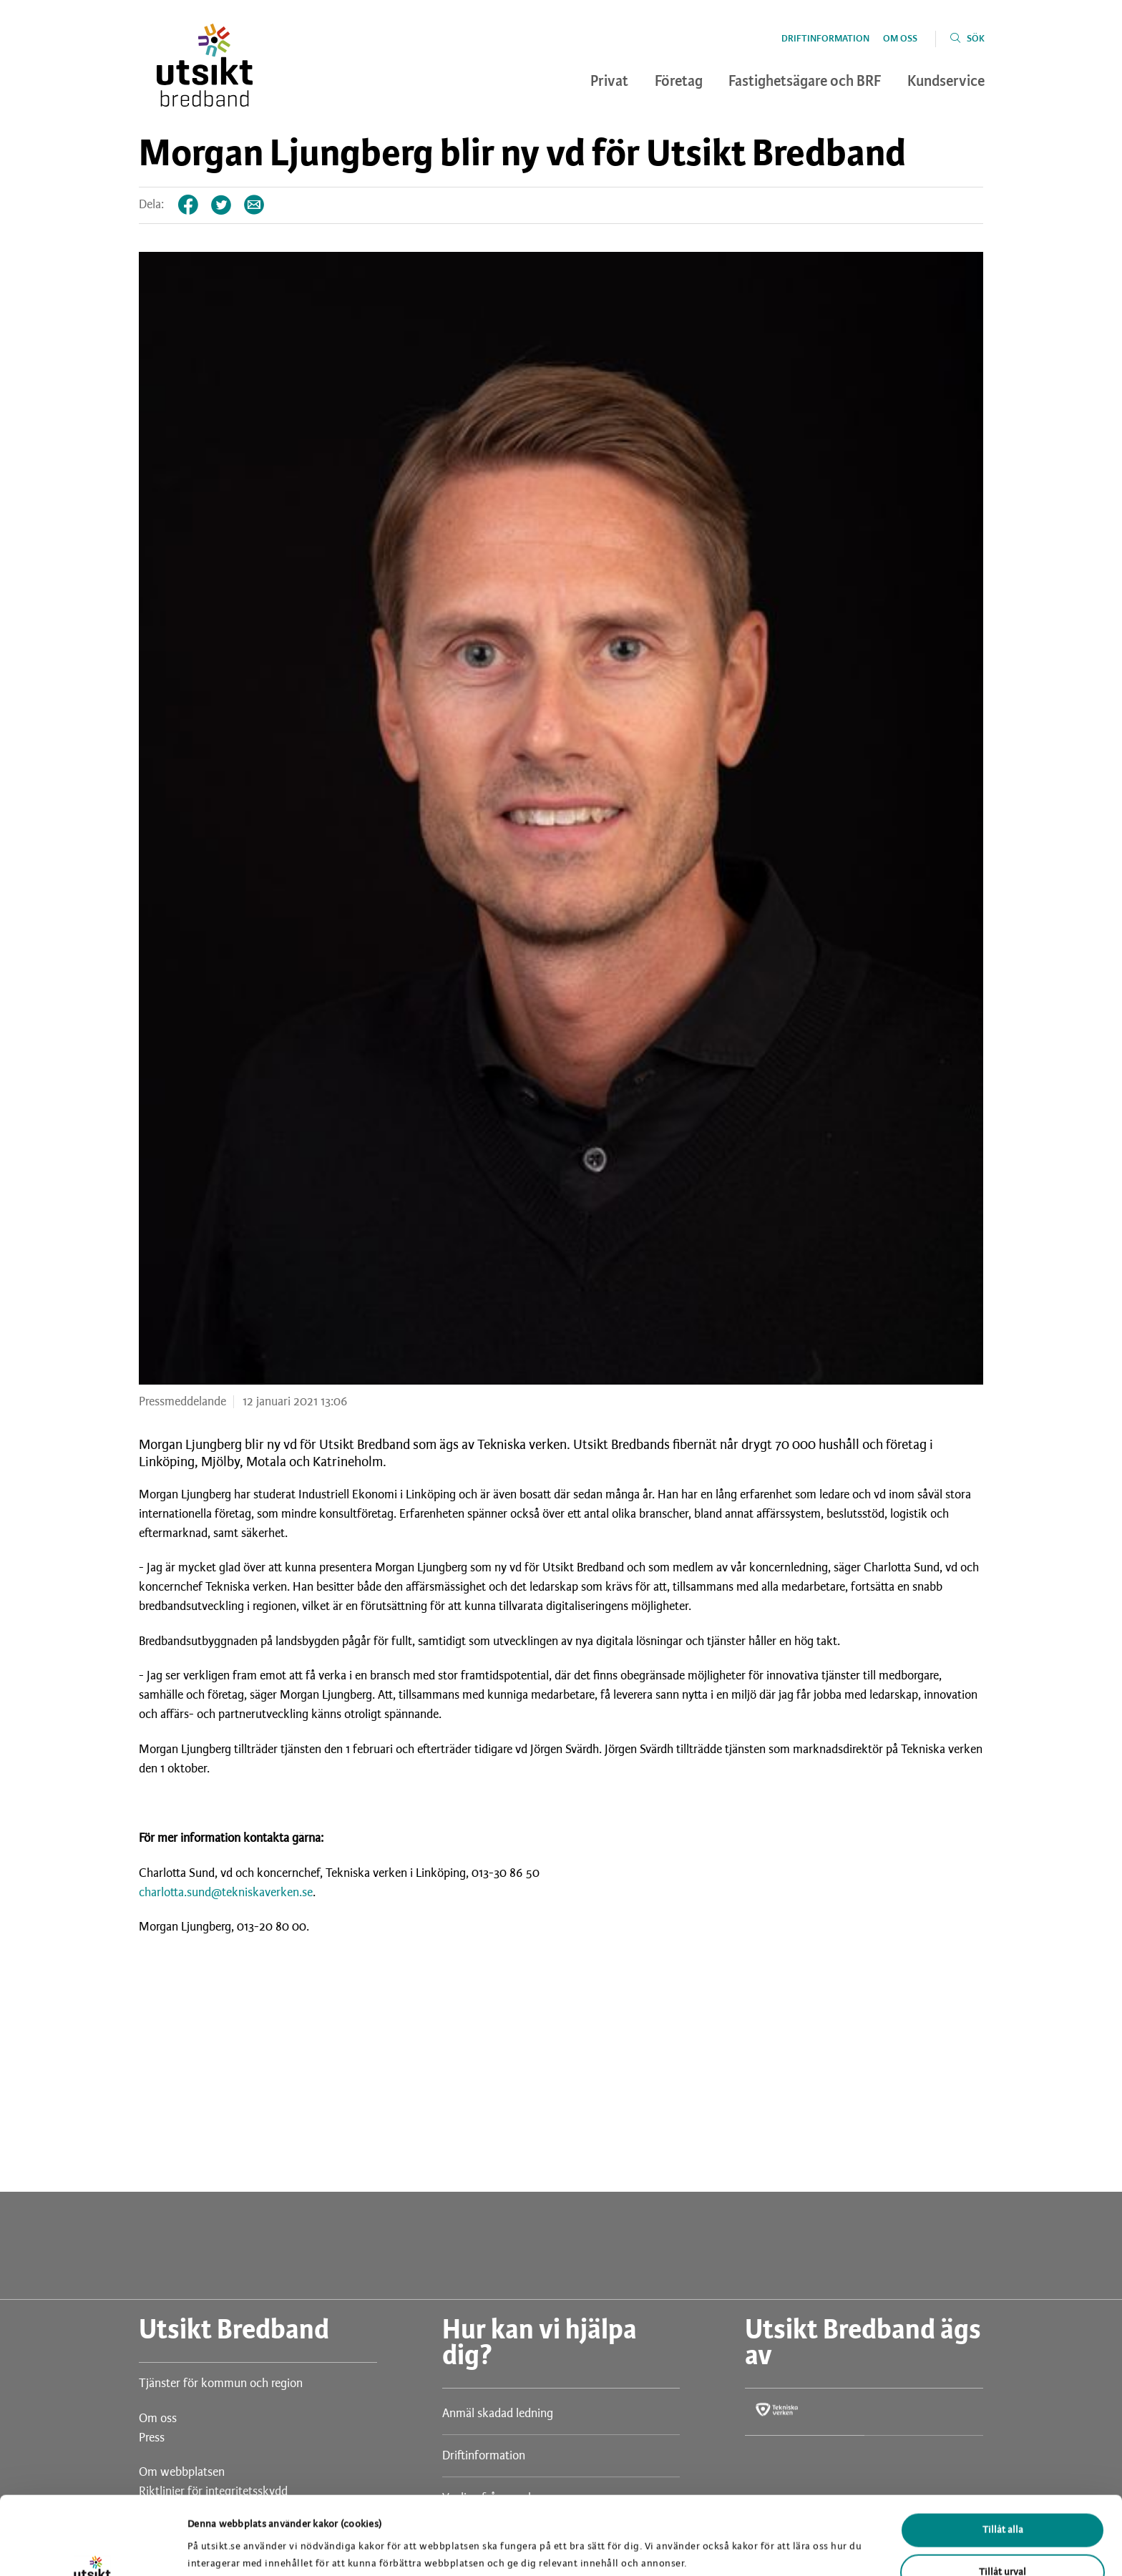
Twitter (222, 205)
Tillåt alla (1002, 2456)
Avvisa (1002, 2540)
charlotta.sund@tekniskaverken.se (226, 1892)
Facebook (189, 205)
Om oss (900, 39)
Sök (976, 39)
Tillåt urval (1002, 2499)
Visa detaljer (743, 2537)
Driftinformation (825, 39)
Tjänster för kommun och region (221, 2383)
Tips (254, 205)
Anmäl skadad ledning (497, 2413)
